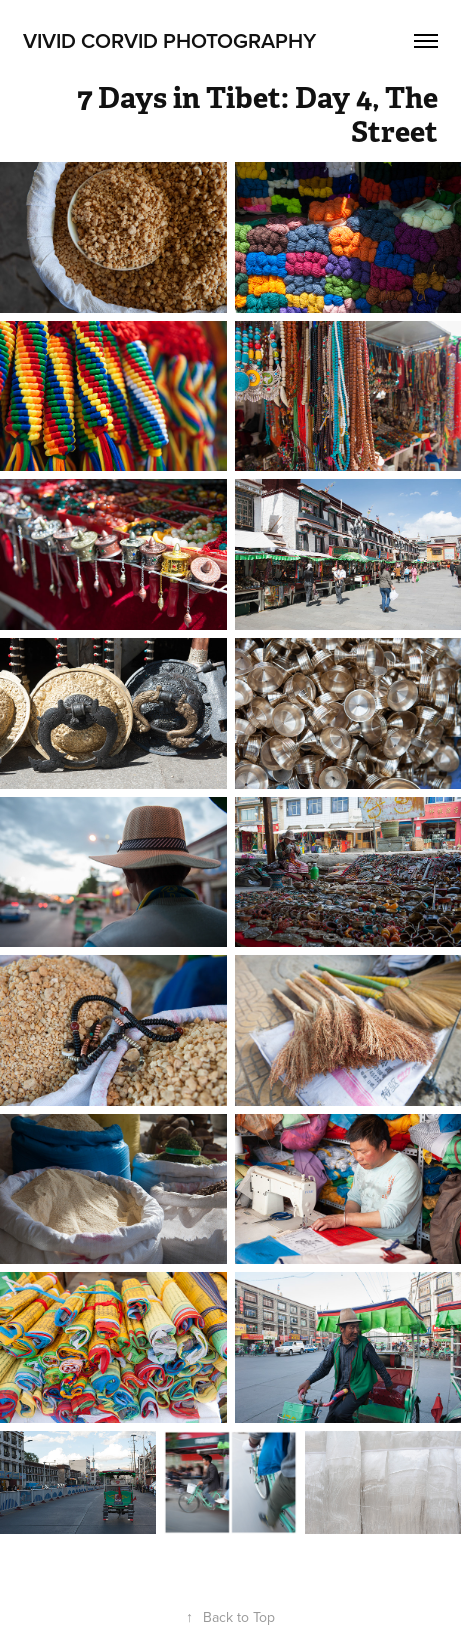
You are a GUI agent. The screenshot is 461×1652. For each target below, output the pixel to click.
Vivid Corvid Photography (169, 40)
